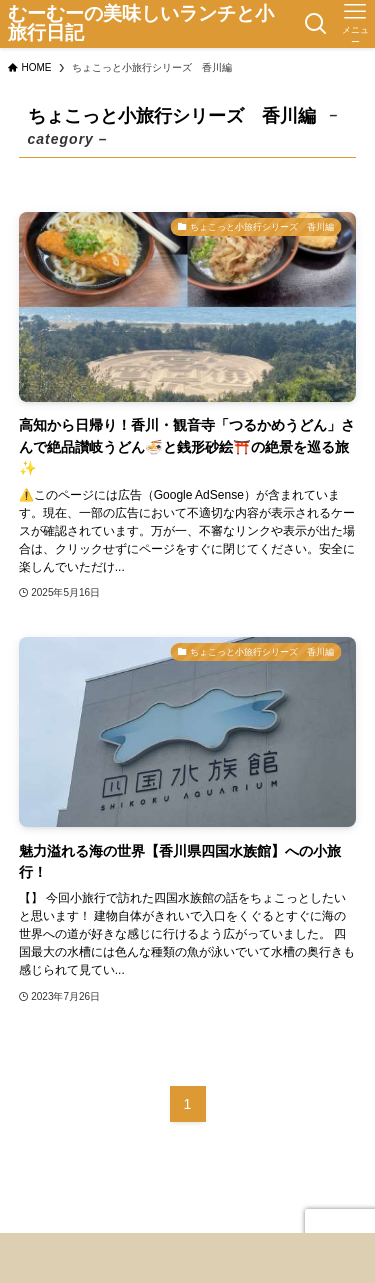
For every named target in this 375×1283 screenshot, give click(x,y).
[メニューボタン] (355, 24)
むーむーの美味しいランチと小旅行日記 (141, 24)
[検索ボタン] (315, 24)
